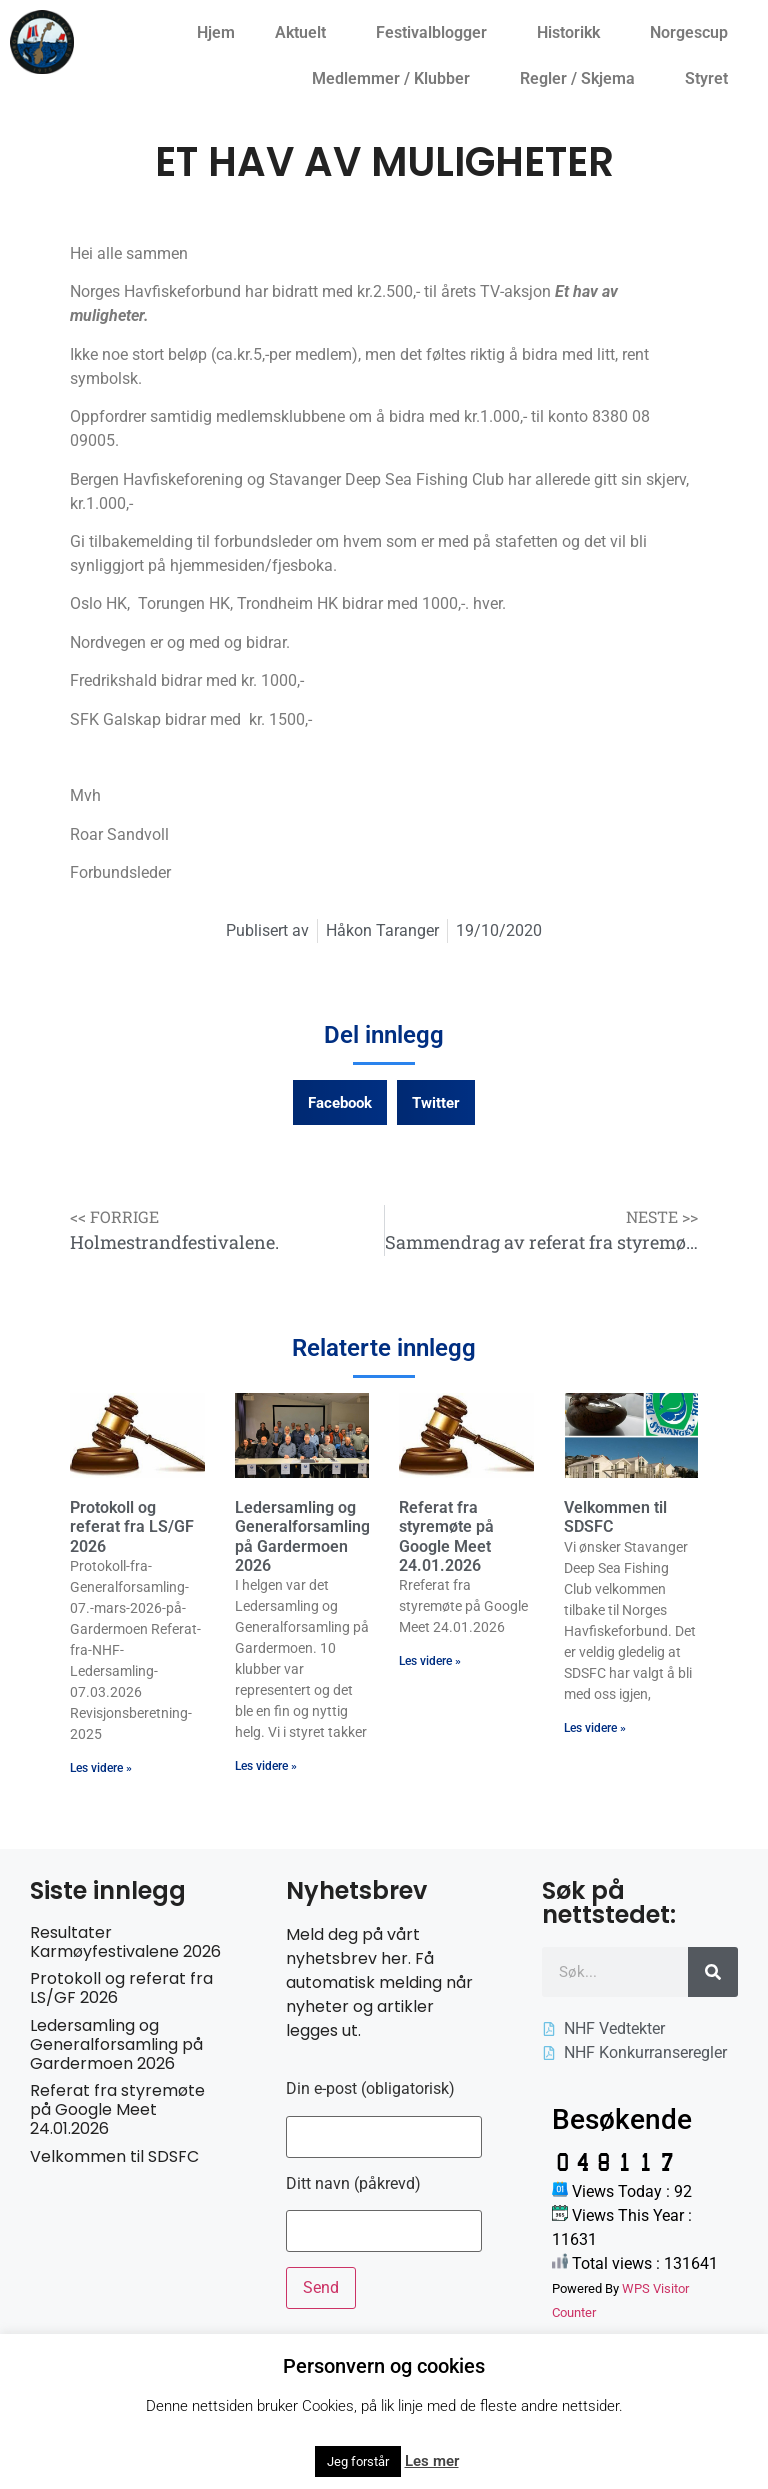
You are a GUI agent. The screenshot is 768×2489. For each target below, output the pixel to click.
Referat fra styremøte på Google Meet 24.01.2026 (446, 1536)
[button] (340, 1102)
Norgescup (694, 33)
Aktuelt (305, 33)
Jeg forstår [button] (358, 2461)
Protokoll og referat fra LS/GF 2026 (132, 1526)
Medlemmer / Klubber (396, 79)
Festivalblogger (436, 33)
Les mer (432, 2461)
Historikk (573, 33)
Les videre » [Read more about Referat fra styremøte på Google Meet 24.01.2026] (430, 1661)
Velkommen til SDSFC (114, 2156)
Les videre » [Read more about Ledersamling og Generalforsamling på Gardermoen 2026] (266, 1766)
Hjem (216, 32)
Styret (711, 79)
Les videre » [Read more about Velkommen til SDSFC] (595, 1728)
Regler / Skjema (582, 79)
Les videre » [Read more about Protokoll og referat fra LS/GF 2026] (101, 1768)
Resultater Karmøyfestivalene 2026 (125, 1942)
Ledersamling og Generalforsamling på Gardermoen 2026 (302, 1536)
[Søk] (713, 1972)
